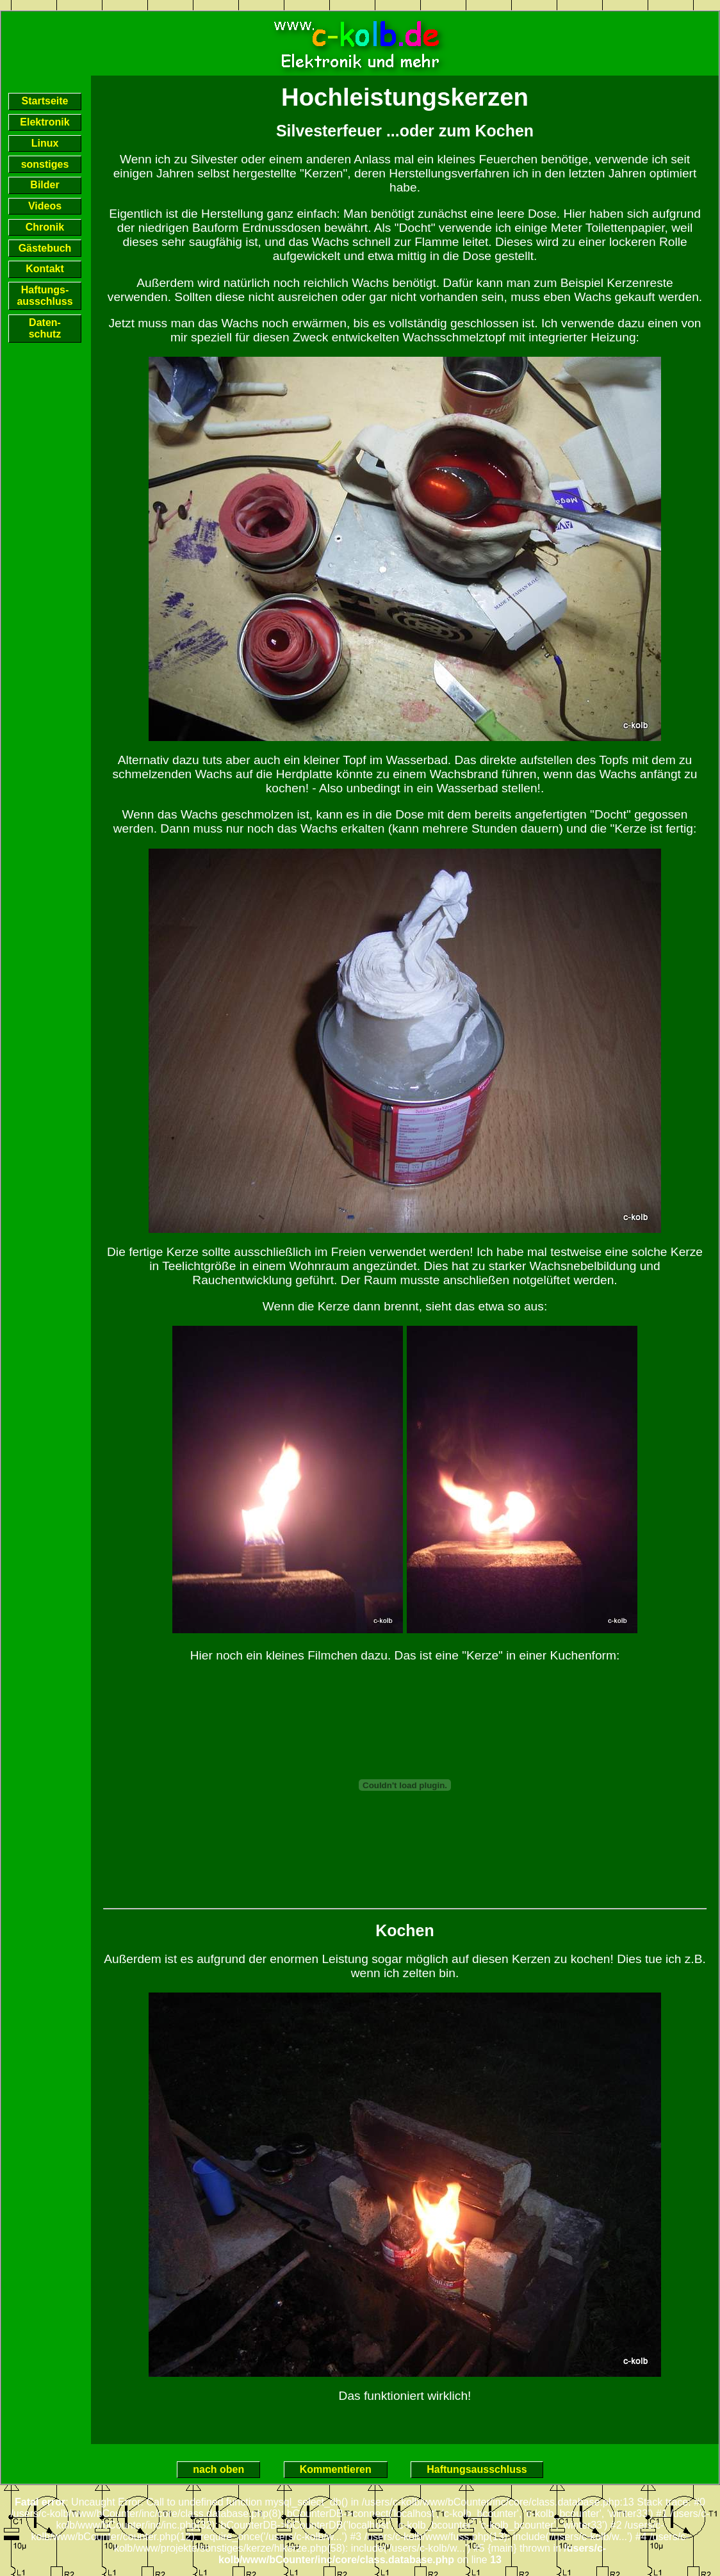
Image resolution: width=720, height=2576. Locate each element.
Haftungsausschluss (477, 2470)
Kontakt (45, 268)
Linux (45, 143)
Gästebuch (45, 248)
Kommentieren (336, 2470)
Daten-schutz (45, 328)
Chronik (45, 227)
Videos (44, 205)
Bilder (44, 184)
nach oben (218, 2470)
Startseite (45, 100)
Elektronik (44, 122)
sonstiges (45, 164)
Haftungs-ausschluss (44, 295)
